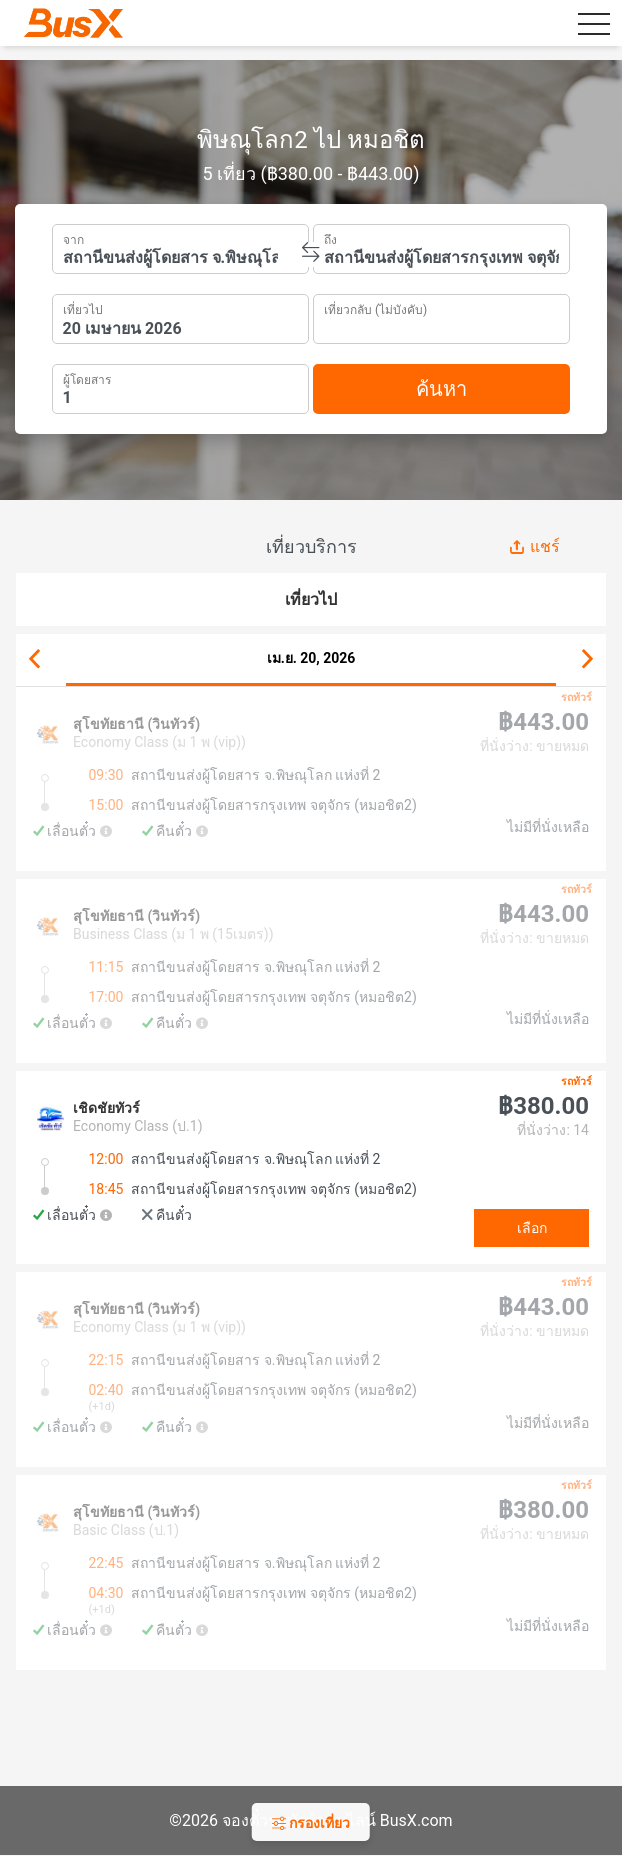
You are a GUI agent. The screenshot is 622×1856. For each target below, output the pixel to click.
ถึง (330, 238)
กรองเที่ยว (311, 1823)
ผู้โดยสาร (87, 377)
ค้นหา (441, 389)
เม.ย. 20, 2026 (311, 658)
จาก (73, 238)
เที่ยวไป (83, 308)
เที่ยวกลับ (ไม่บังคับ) (375, 307)
